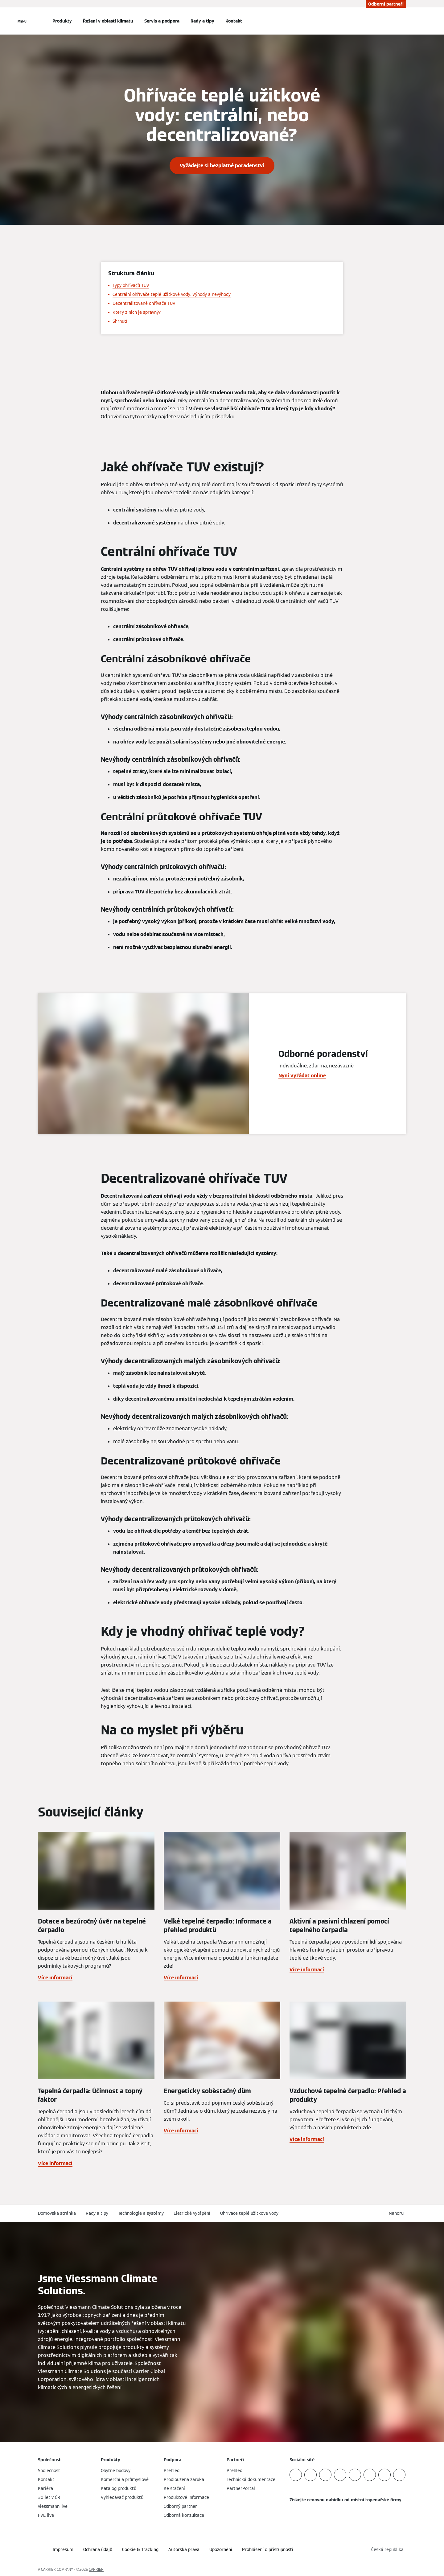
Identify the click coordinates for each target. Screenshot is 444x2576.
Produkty (62, 21)
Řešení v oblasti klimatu (108, 21)
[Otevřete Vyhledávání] (403, 21)
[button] (397, 2213)
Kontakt (233, 21)
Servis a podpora (161, 21)
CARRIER (96, 2569)
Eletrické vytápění (192, 2213)
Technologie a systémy (141, 2213)
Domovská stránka (57, 2213)
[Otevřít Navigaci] (22, 21)
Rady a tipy (202, 21)
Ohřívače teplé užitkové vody (249, 2213)
